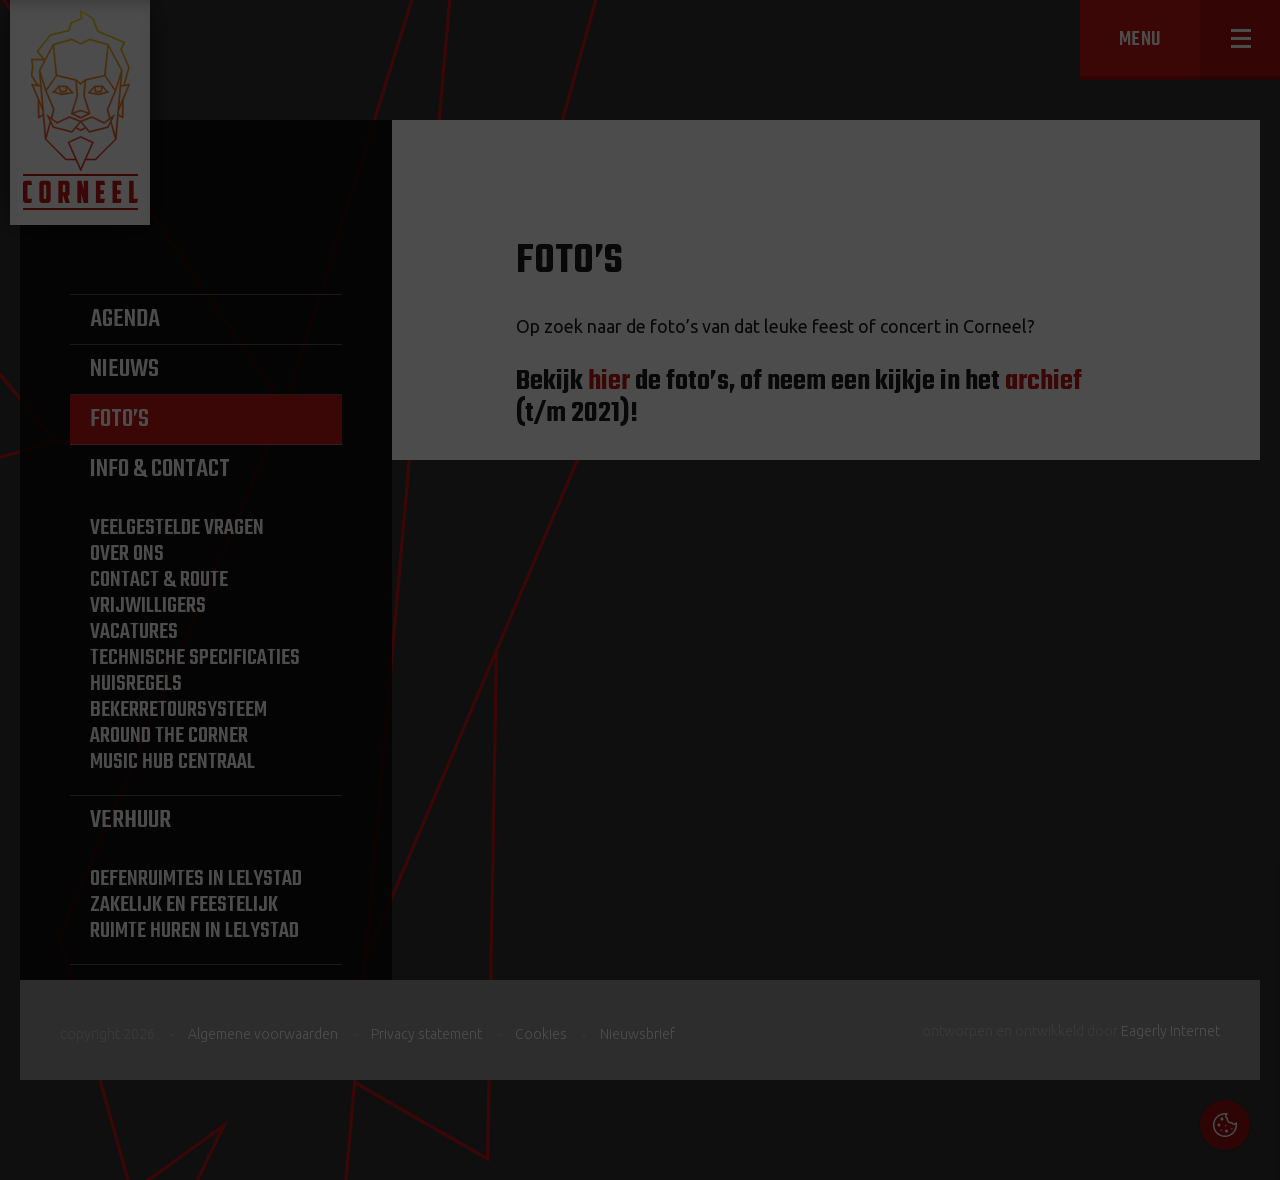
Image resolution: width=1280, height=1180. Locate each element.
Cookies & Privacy (1037, 909)
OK (1249, 1149)
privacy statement (1181, 963)
